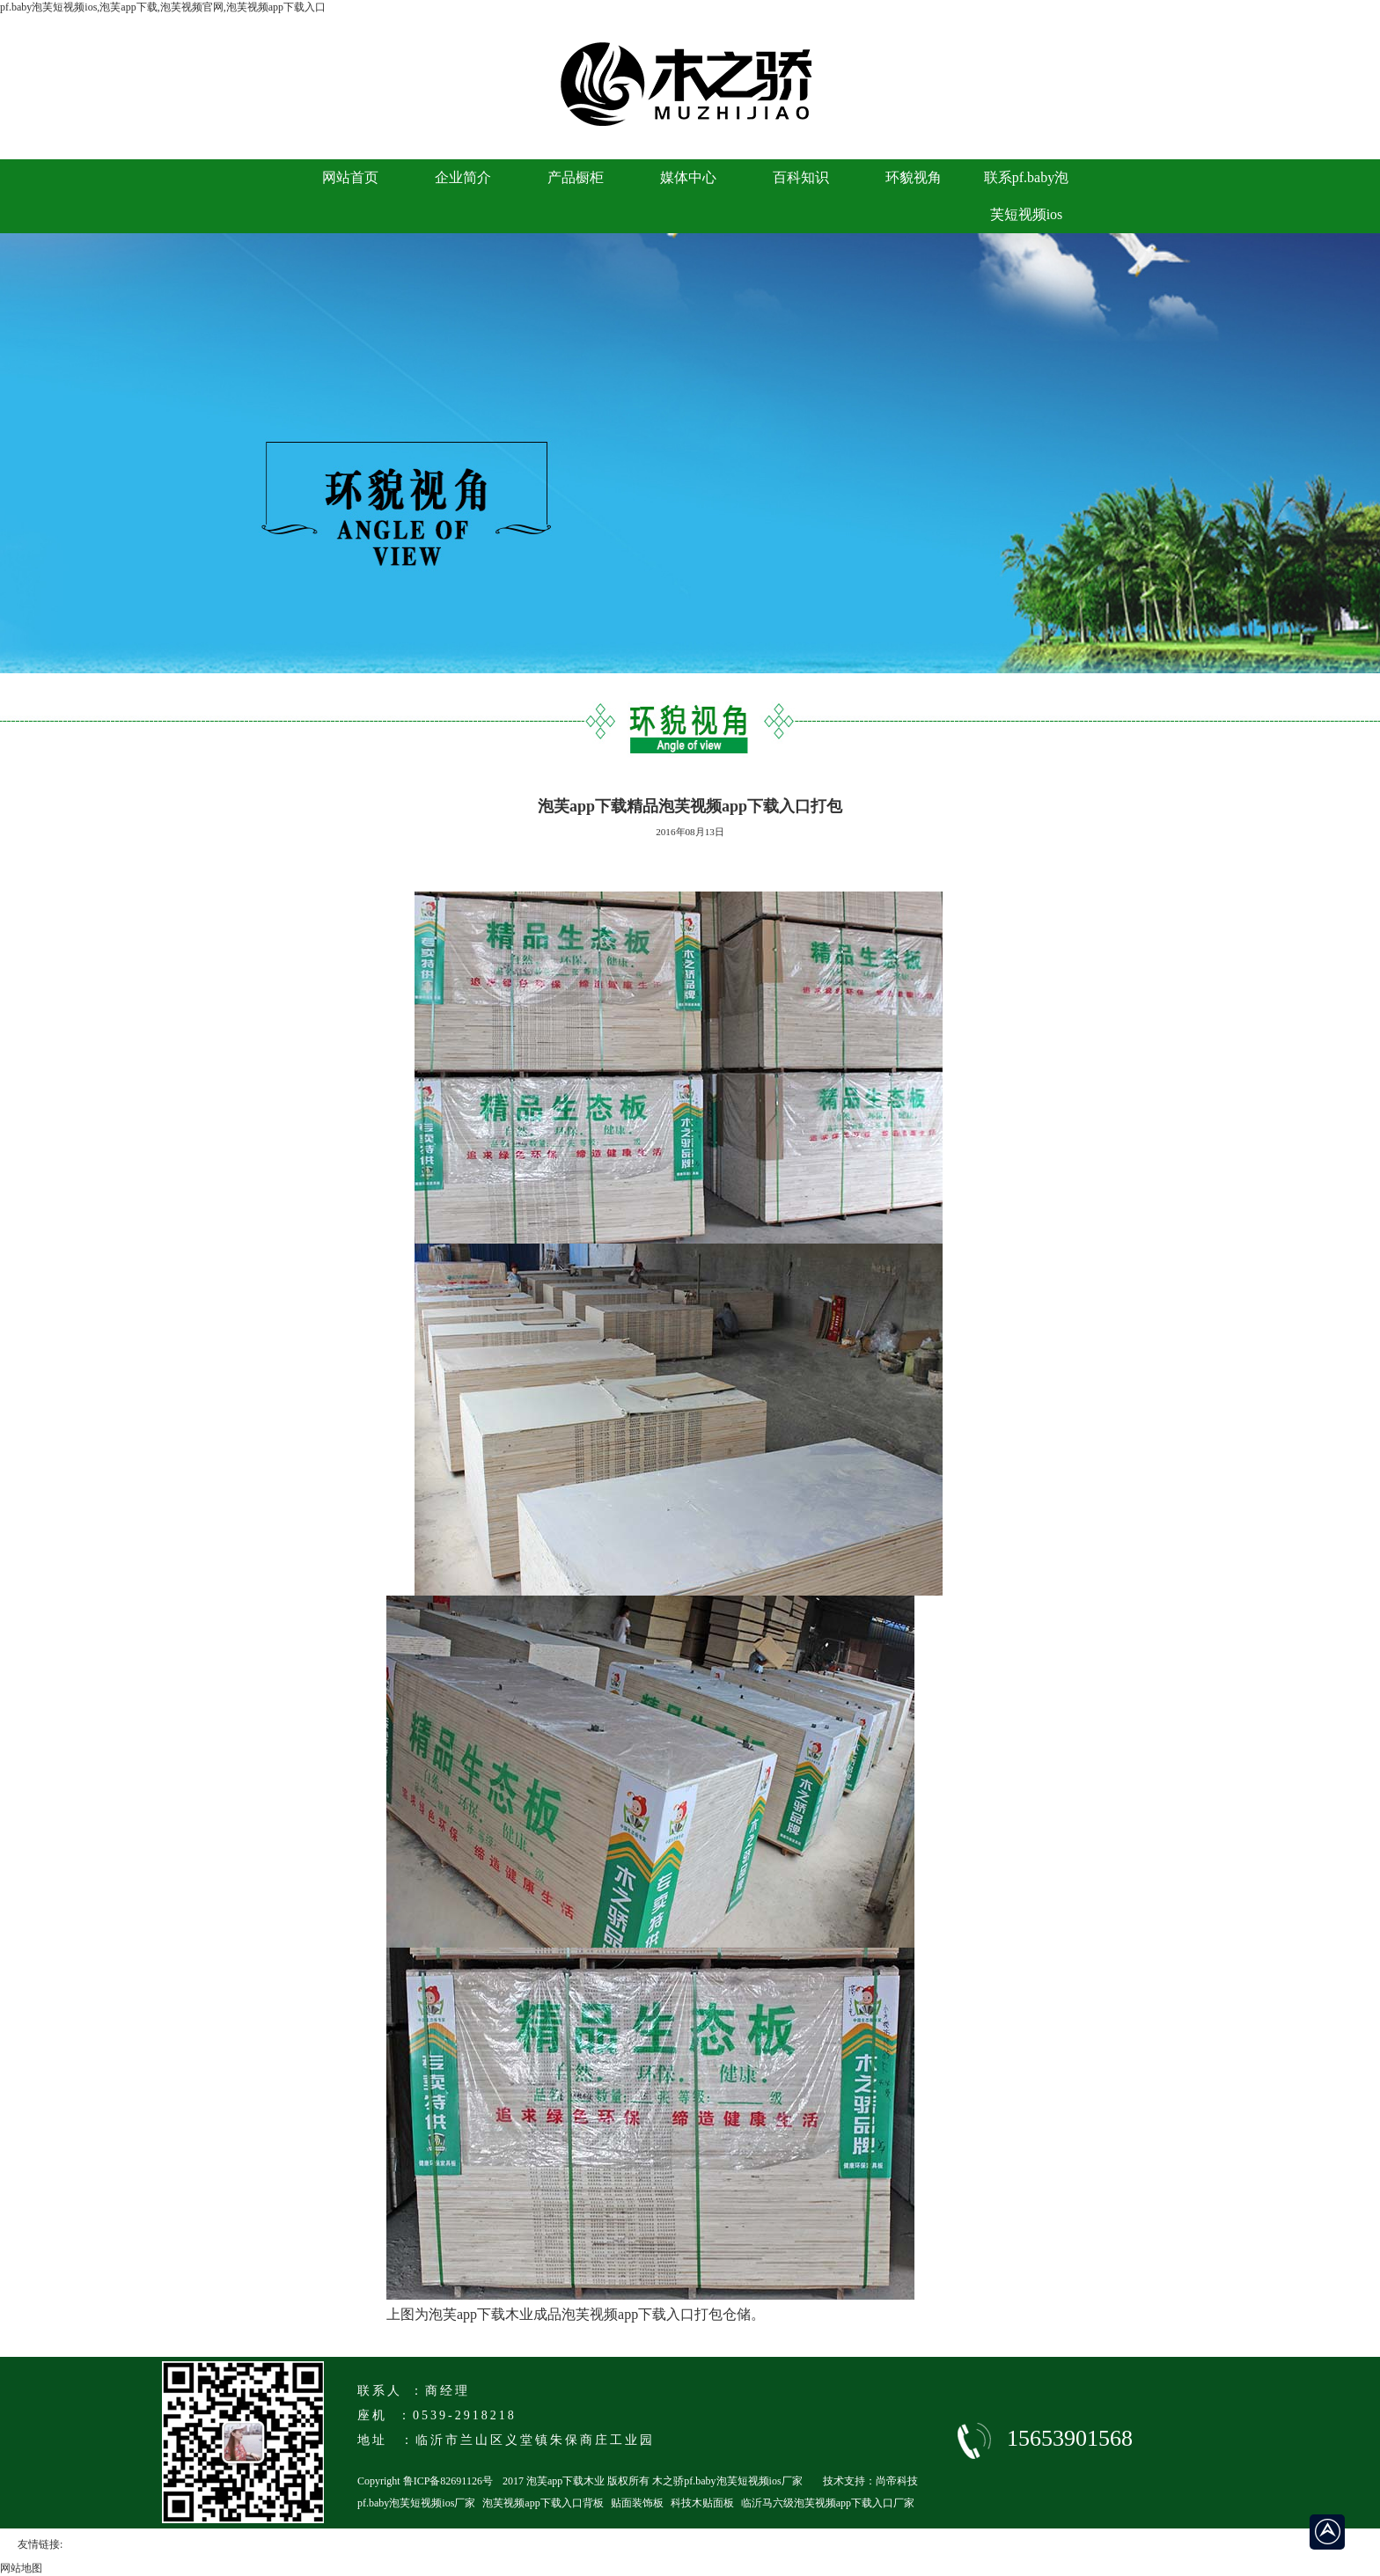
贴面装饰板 (637, 2503)
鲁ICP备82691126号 (448, 2481)
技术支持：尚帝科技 (870, 2481)
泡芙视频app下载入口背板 (542, 2503)
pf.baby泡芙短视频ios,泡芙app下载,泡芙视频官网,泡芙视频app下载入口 (163, 7)
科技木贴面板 (702, 2503)
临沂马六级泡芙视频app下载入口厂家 (827, 2503)
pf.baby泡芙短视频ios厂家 (416, 2503)
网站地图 (21, 2568)
